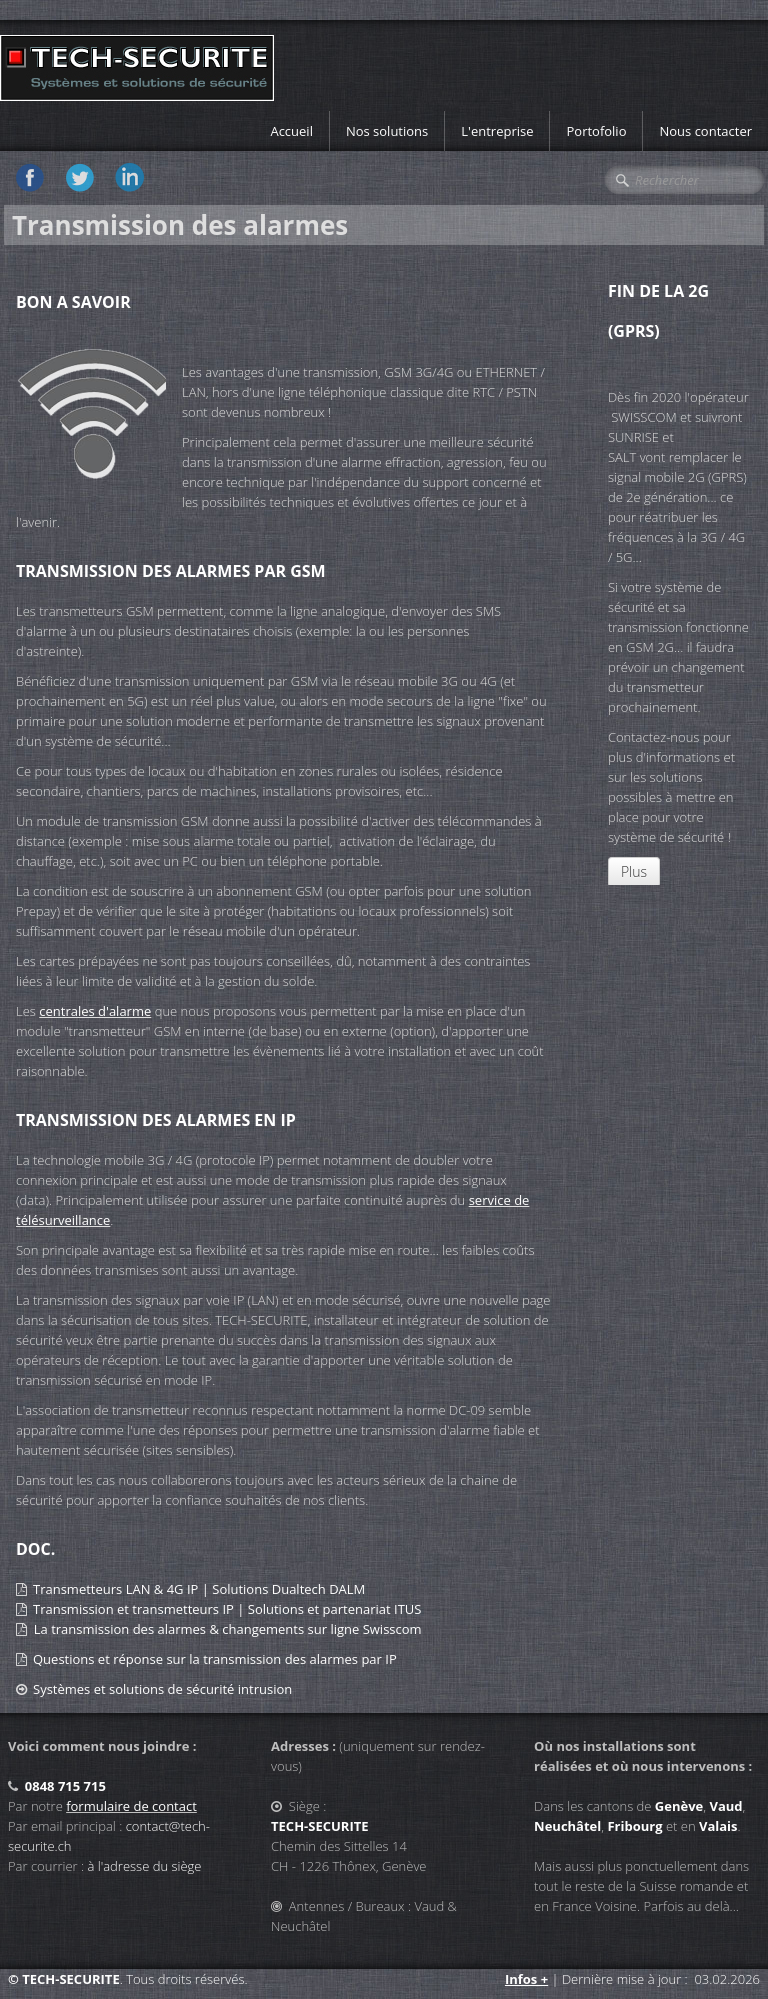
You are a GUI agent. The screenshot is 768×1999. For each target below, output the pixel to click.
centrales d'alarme (95, 1011)
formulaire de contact (131, 1806)
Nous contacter (705, 131)
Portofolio (596, 131)
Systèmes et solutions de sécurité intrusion (162, 1689)
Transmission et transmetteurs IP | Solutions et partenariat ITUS (227, 1609)
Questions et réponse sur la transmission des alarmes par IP (215, 1659)
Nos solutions (387, 131)
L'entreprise (497, 131)
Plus (634, 871)
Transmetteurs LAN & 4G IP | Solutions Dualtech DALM (199, 1589)
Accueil (291, 131)
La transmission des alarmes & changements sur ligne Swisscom (228, 1629)
